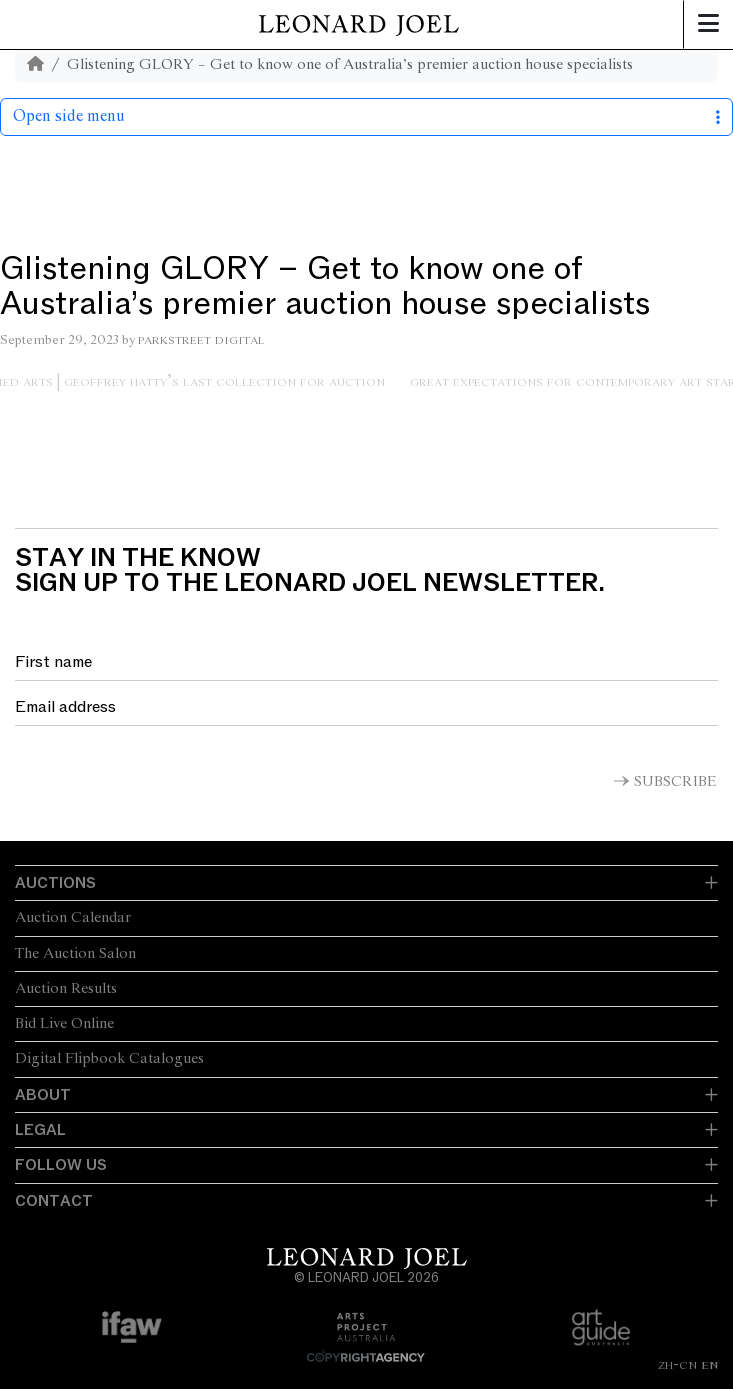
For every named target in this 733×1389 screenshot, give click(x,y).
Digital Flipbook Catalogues (109, 1059)
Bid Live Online (64, 1024)
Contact (54, 1201)
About (43, 1095)
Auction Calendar (73, 918)
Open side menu (366, 116)
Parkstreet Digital (201, 340)
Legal (40, 1130)
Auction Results (66, 989)
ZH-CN (677, 1365)
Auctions (55, 883)
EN (709, 1365)
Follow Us (61, 1165)
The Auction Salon (75, 954)
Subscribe (675, 782)
